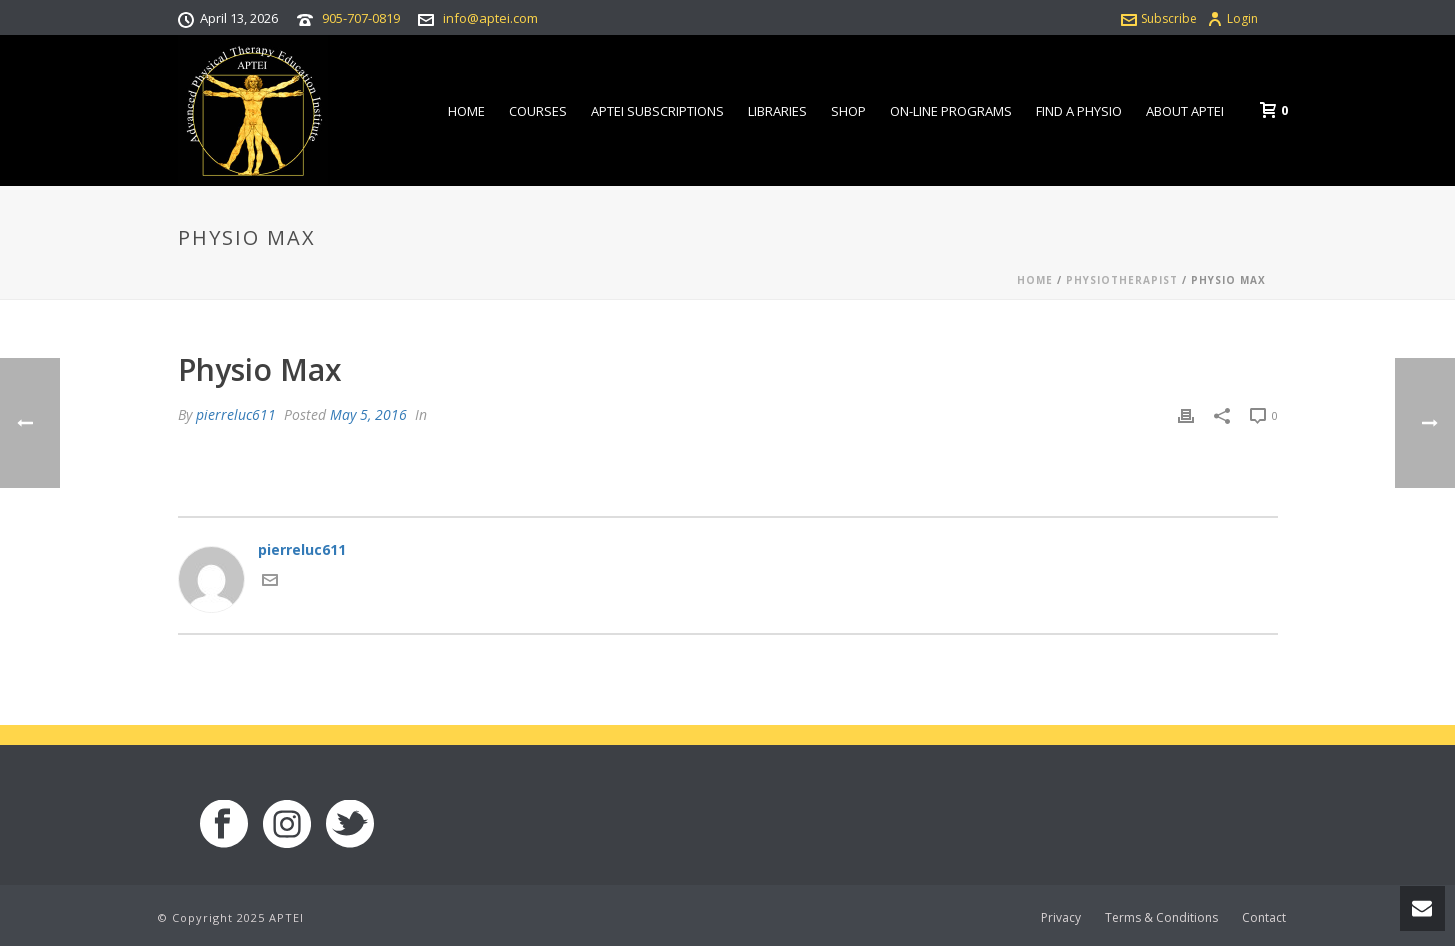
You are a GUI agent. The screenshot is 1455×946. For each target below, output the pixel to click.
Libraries (777, 111)
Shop (848, 111)
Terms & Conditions (1161, 918)
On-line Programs (951, 111)
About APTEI (1185, 111)
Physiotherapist (1122, 280)
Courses (538, 111)
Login (1232, 18)
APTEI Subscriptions (657, 111)
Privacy (1061, 918)
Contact (1264, 918)
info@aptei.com (490, 18)
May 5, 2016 (368, 414)
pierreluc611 (236, 414)
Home (466, 111)
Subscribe (1159, 18)
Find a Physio (1079, 111)
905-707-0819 (361, 18)
